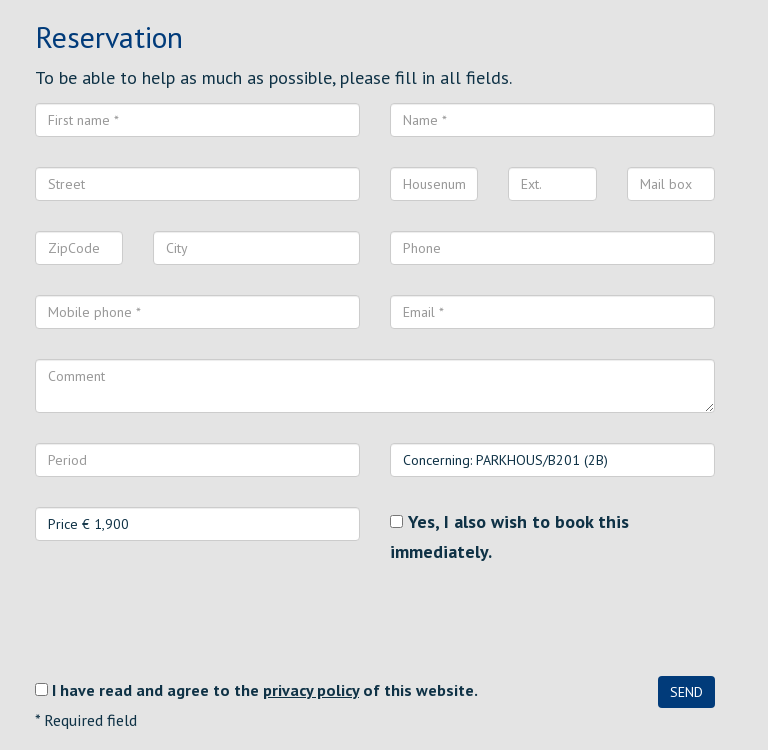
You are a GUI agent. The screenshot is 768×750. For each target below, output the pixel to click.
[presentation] (187, 621)
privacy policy (311, 690)
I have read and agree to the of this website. (265, 690)
